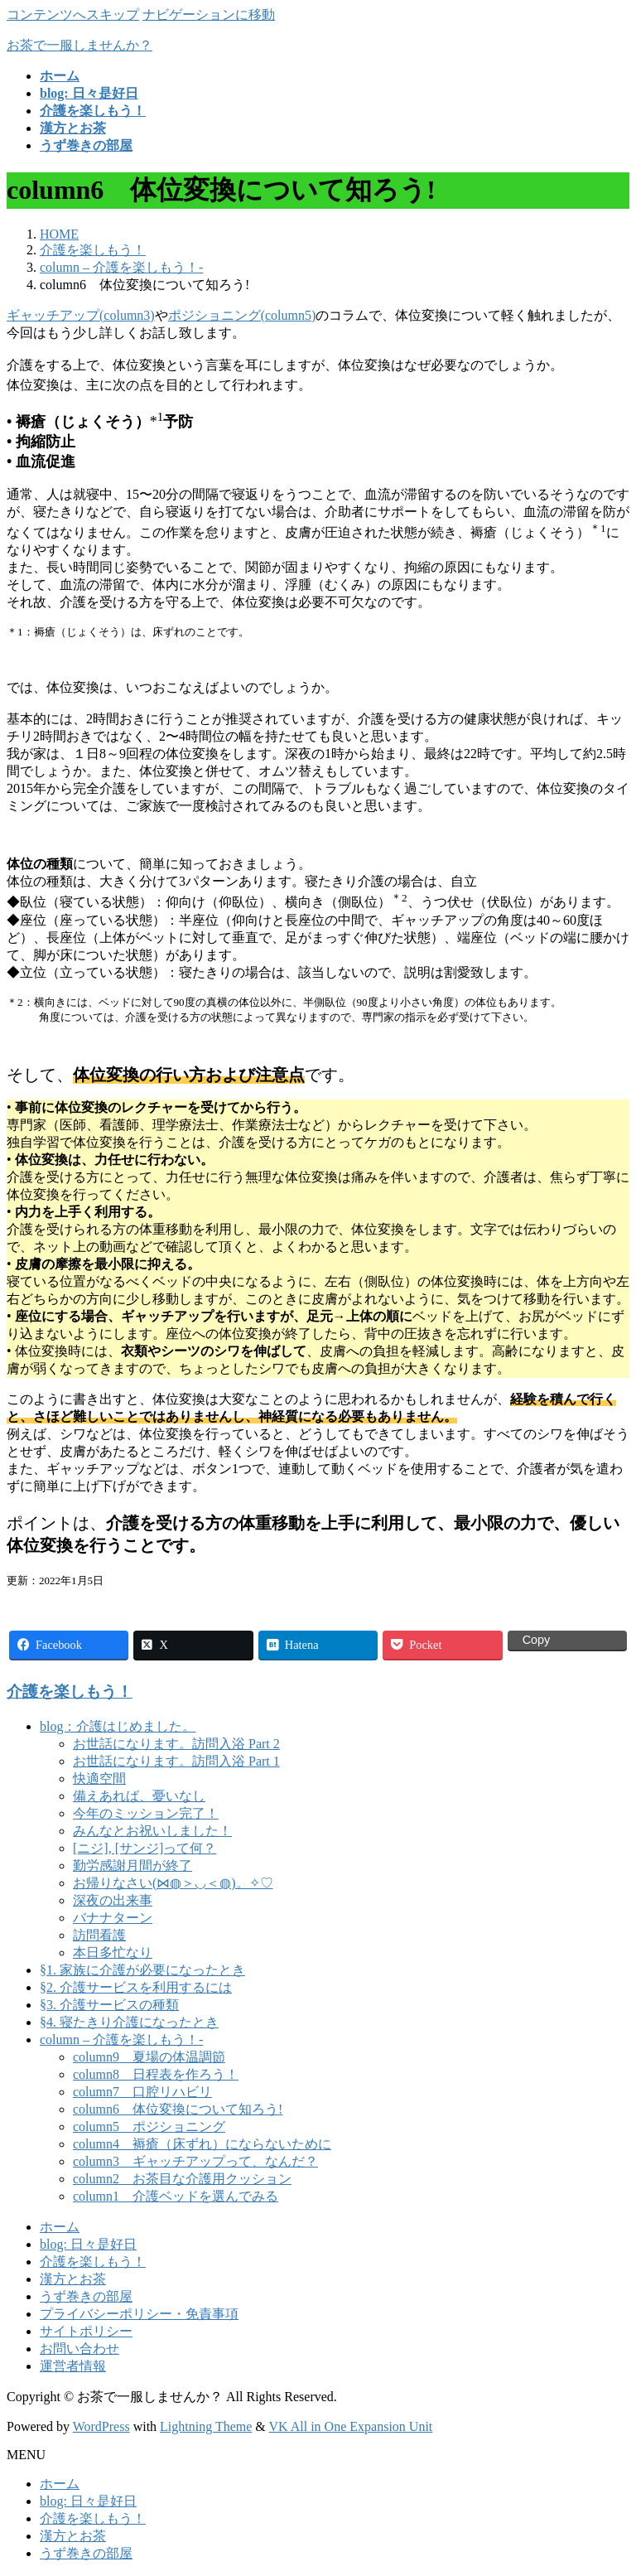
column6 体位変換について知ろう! (177, 2109)
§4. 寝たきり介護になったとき (129, 2022)
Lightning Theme (206, 2426)
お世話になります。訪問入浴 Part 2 (176, 1744)
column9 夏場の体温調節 (149, 2057)
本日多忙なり (112, 1952)
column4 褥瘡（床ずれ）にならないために (202, 2144)
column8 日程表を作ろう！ (155, 2074)
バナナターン (112, 1918)
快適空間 (99, 1778)
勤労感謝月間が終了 (132, 1865)
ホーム (60, 2227)
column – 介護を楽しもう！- (121, 2039)
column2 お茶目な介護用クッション (182, 2179)
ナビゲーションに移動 (208, 14)
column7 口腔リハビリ (142, 2092)
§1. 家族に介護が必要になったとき (142, 1970)
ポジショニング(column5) (242, 315)
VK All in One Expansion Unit (351, 2426)
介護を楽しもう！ (69, 1691)
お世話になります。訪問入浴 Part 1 (176, 1761)
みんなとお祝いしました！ (152, 1831)
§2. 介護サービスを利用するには (136, 1987)
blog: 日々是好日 (88, 2244)
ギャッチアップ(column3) (81, 315)
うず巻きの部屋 (86, 2296)
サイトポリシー (86, 2331)
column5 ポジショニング (149, 2126)
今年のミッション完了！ (146, 1813)
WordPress (101, 2426)
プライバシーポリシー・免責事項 (139, 2314)
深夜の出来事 (112, 1900)
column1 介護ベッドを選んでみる (175, 2196)
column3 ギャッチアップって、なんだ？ (195, 2161)
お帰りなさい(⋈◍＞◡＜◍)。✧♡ (173, 1883)
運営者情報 (73, 2366)
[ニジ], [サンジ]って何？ (144, 1848)
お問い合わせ (79, 2349)
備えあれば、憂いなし (139, 1796)
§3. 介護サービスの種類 (109, 2005)
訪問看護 (99, 1935)
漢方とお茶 (73, 2279)
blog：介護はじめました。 (117, 1726)
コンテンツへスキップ (73, 14)
